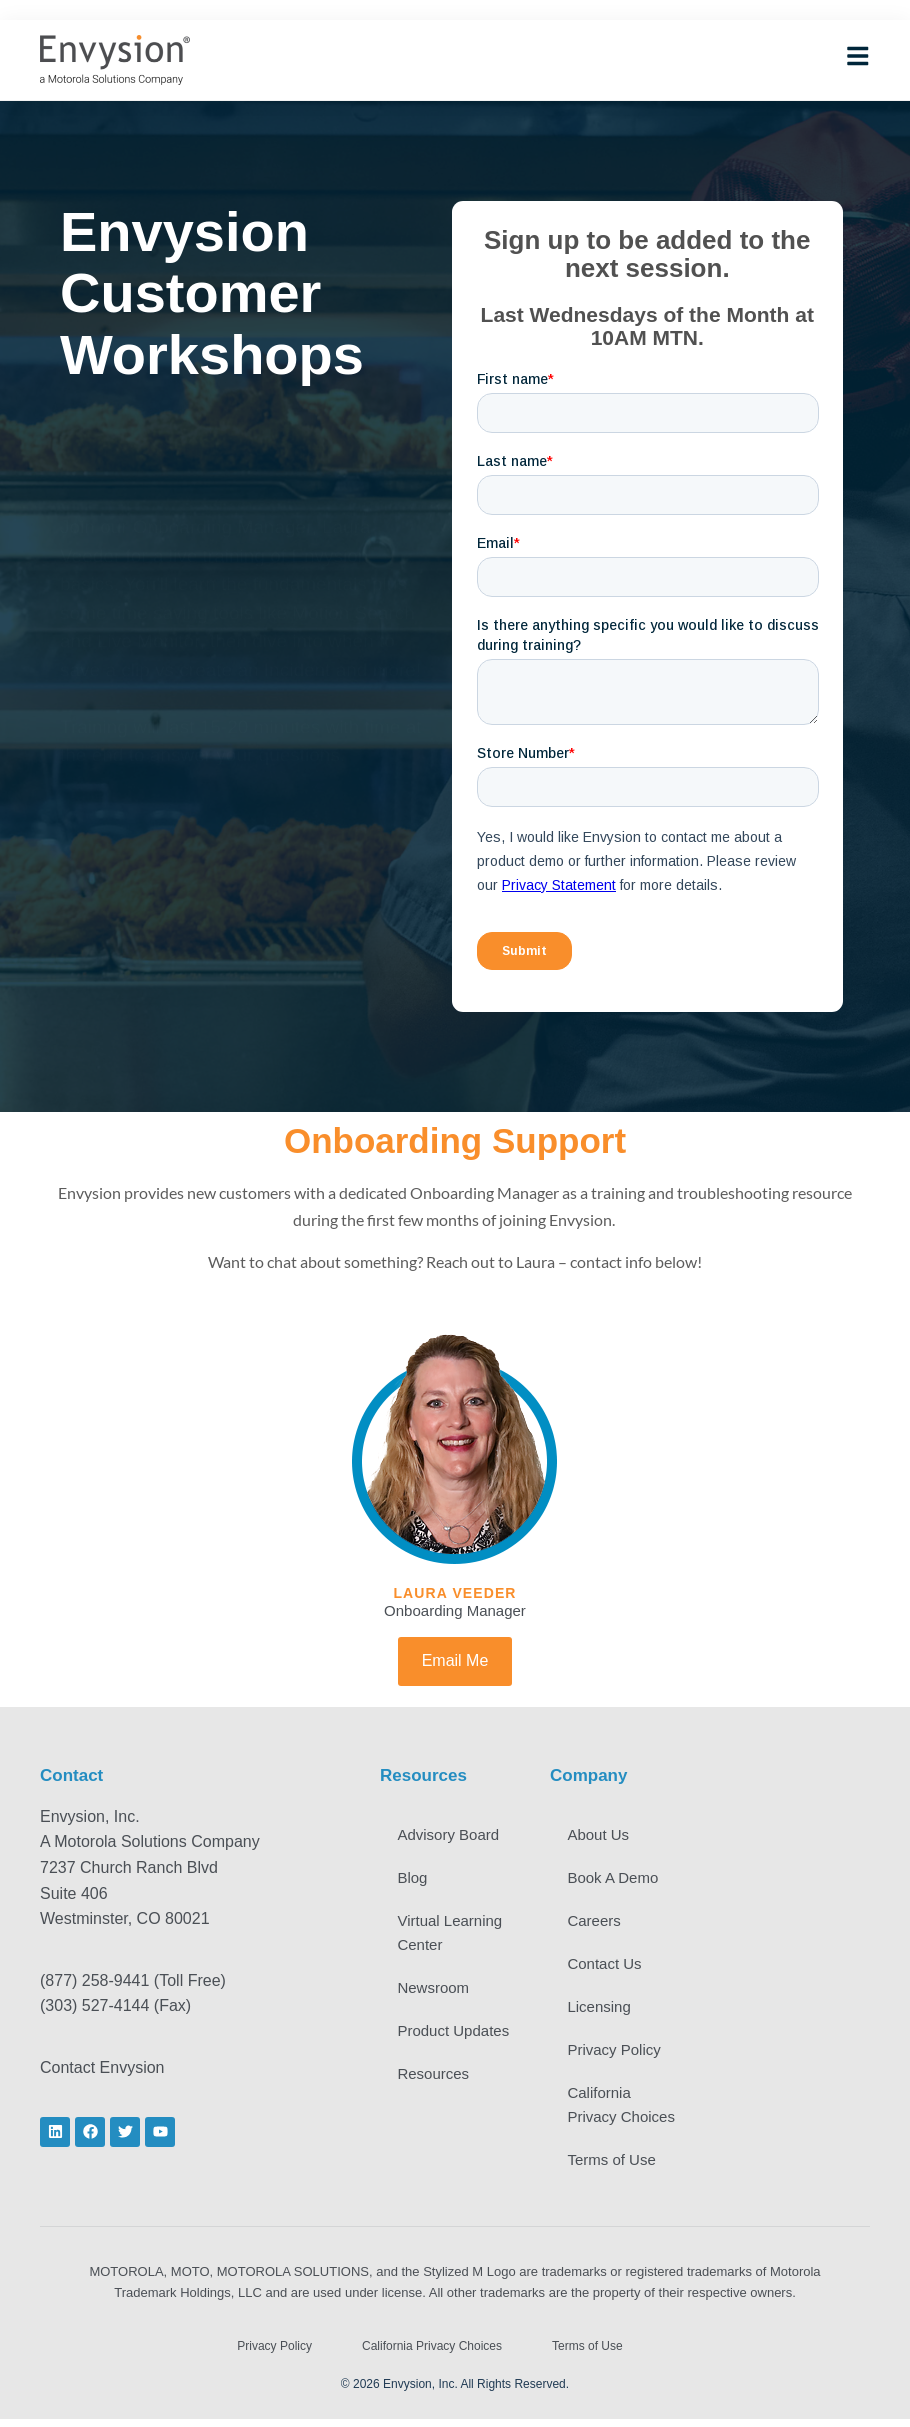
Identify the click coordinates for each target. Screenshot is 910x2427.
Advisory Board (451, 1835)
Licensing (601, 2011)
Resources (436, 2103)
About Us (601, 1835)
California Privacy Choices (624, 2111)
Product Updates (428, 2047)
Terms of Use (614, 2167)
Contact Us (607, 1967)
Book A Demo (615, 1879)
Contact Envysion (102, 2067)
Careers (596, 1923)
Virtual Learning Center (452, 1935)
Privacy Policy (616, 2055)
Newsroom (436, 1991)
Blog (415, 1879)
